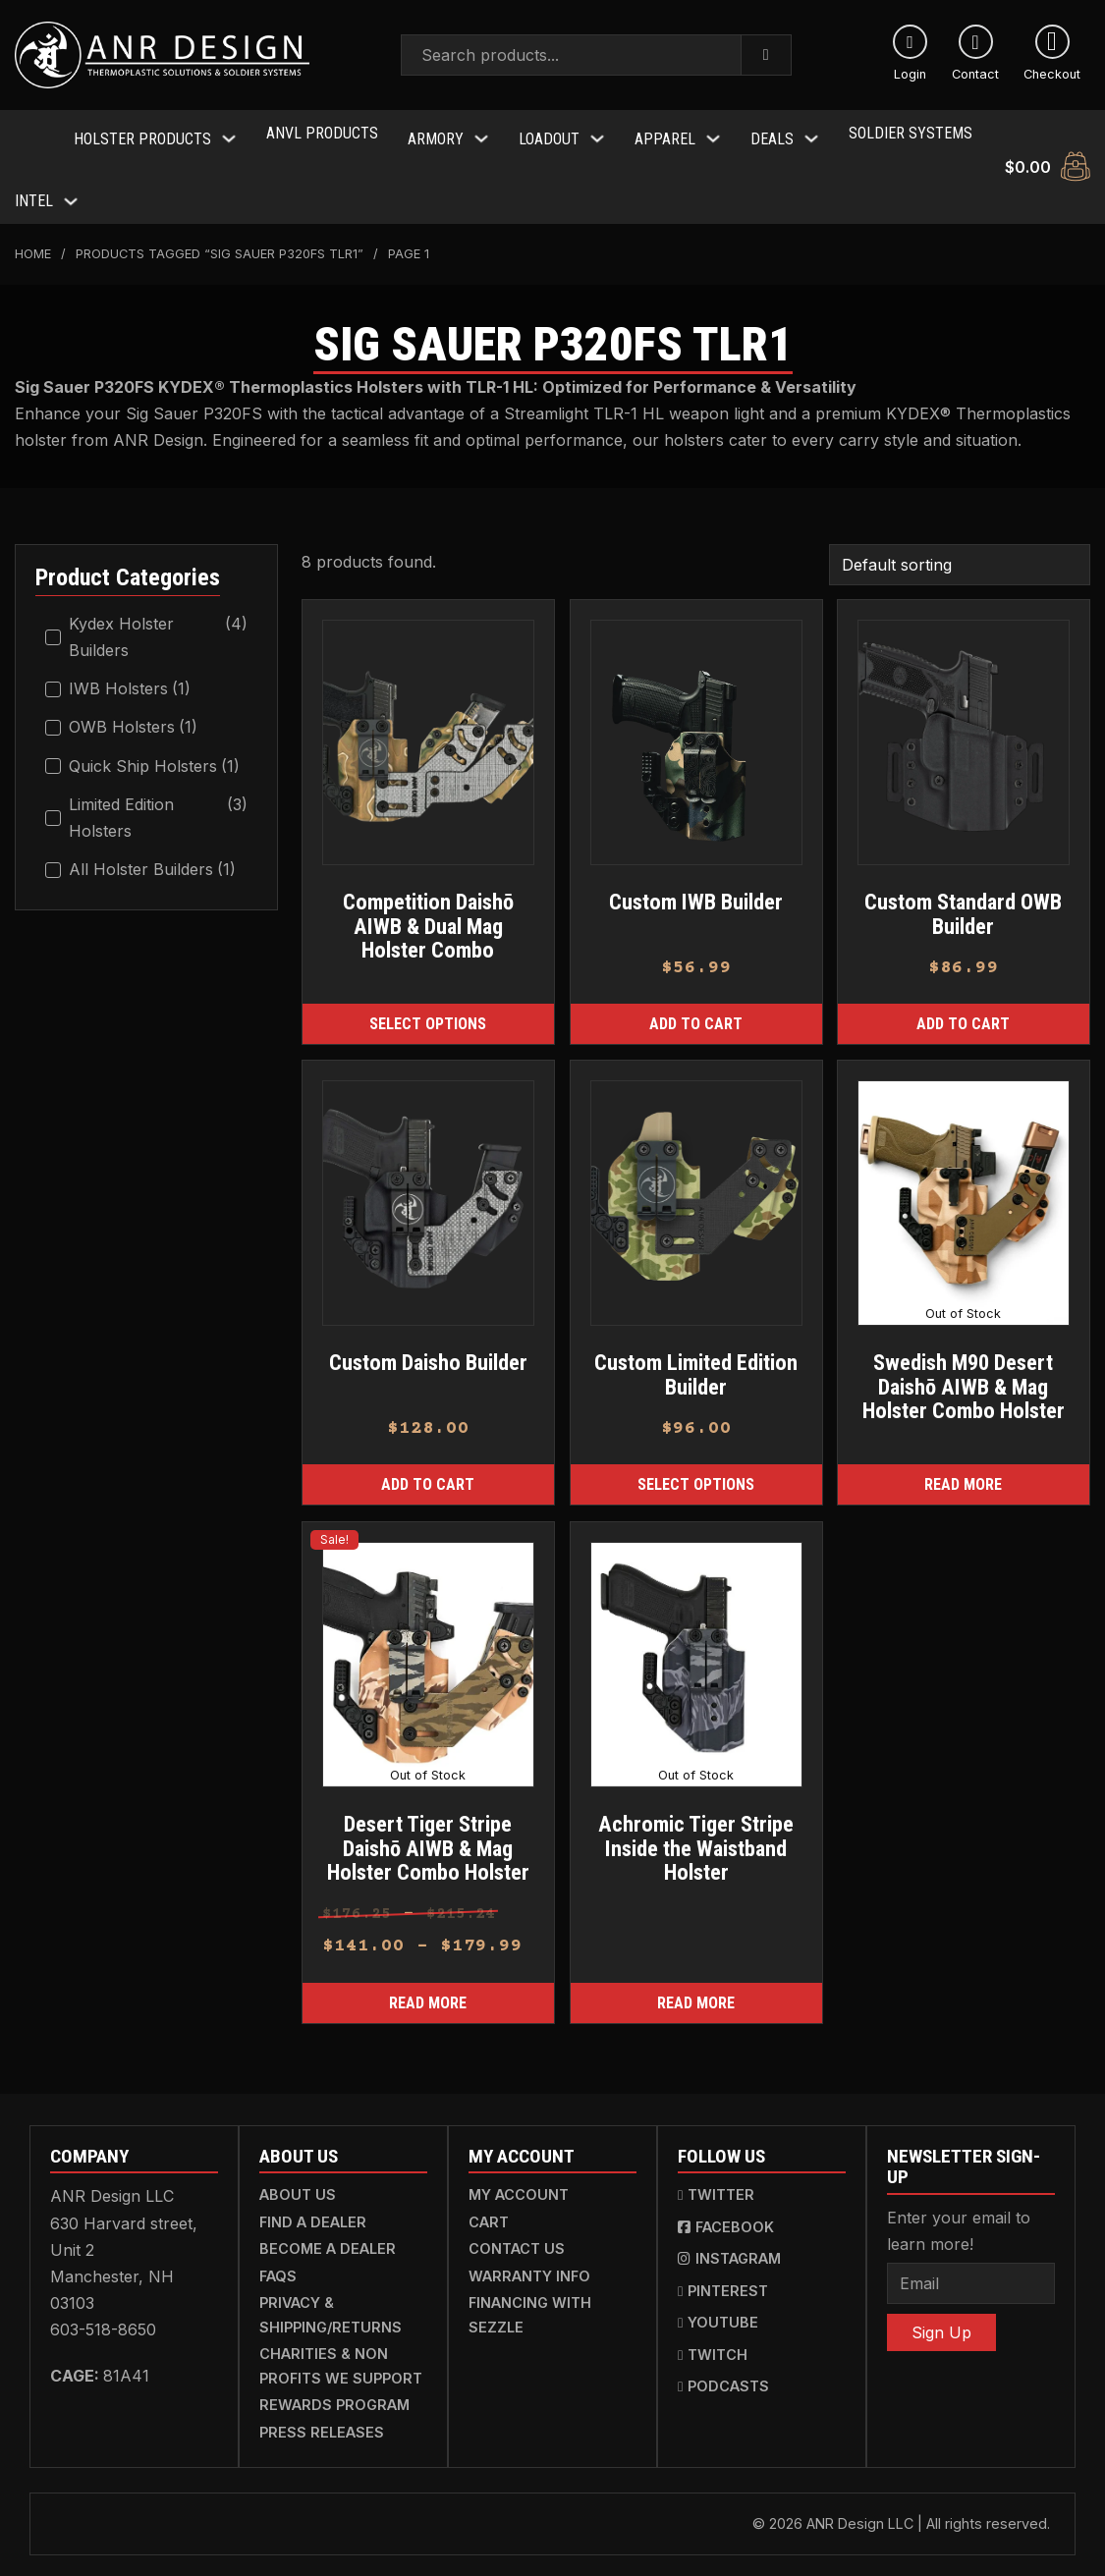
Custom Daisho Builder (428, 1350)
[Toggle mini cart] (1047, 160)
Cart (489, 2210)
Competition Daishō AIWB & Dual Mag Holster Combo (428, 914)
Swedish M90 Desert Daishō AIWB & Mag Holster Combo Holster (963, 1374)
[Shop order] (959, 552)
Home (33, 242)
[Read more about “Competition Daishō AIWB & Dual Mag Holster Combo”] (428, 1012)
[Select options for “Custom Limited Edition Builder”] (696, 1473)
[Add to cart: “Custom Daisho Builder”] (428, 1473)
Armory (436, 133)
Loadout (549, 133)
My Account (519, 2182)
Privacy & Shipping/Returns (330, 2302)
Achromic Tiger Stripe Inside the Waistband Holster (696, 1836)
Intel (34, 189)
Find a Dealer (312, 2210)
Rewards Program (334, 2392)
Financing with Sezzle (530, 2302)
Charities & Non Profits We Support (340, 2353)
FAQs (278, 2264)
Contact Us (517, 2236)
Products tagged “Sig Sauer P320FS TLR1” (219, 242)
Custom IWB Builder (696, 890)
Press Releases (321, 2420)
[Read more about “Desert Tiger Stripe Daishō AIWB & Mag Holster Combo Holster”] (428, 1990)
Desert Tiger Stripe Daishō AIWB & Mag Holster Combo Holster (428, 1836)
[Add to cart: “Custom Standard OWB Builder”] (963, 1012)
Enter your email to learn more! (958, 2219)
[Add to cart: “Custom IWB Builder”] (696, 1012)
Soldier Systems (910, 133)
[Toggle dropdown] (229, 132)
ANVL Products (322, 133)
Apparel (665, 133)
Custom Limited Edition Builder (696, 1363)
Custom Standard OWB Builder (964, 902)
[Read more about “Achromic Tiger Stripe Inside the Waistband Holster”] (696, 1990)
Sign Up (941, 2320)
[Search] (767, 55)
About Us (297, 2182)
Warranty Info (529, 2264)
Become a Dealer (327, 2236)
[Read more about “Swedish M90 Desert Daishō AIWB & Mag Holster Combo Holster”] (963, 1473)
